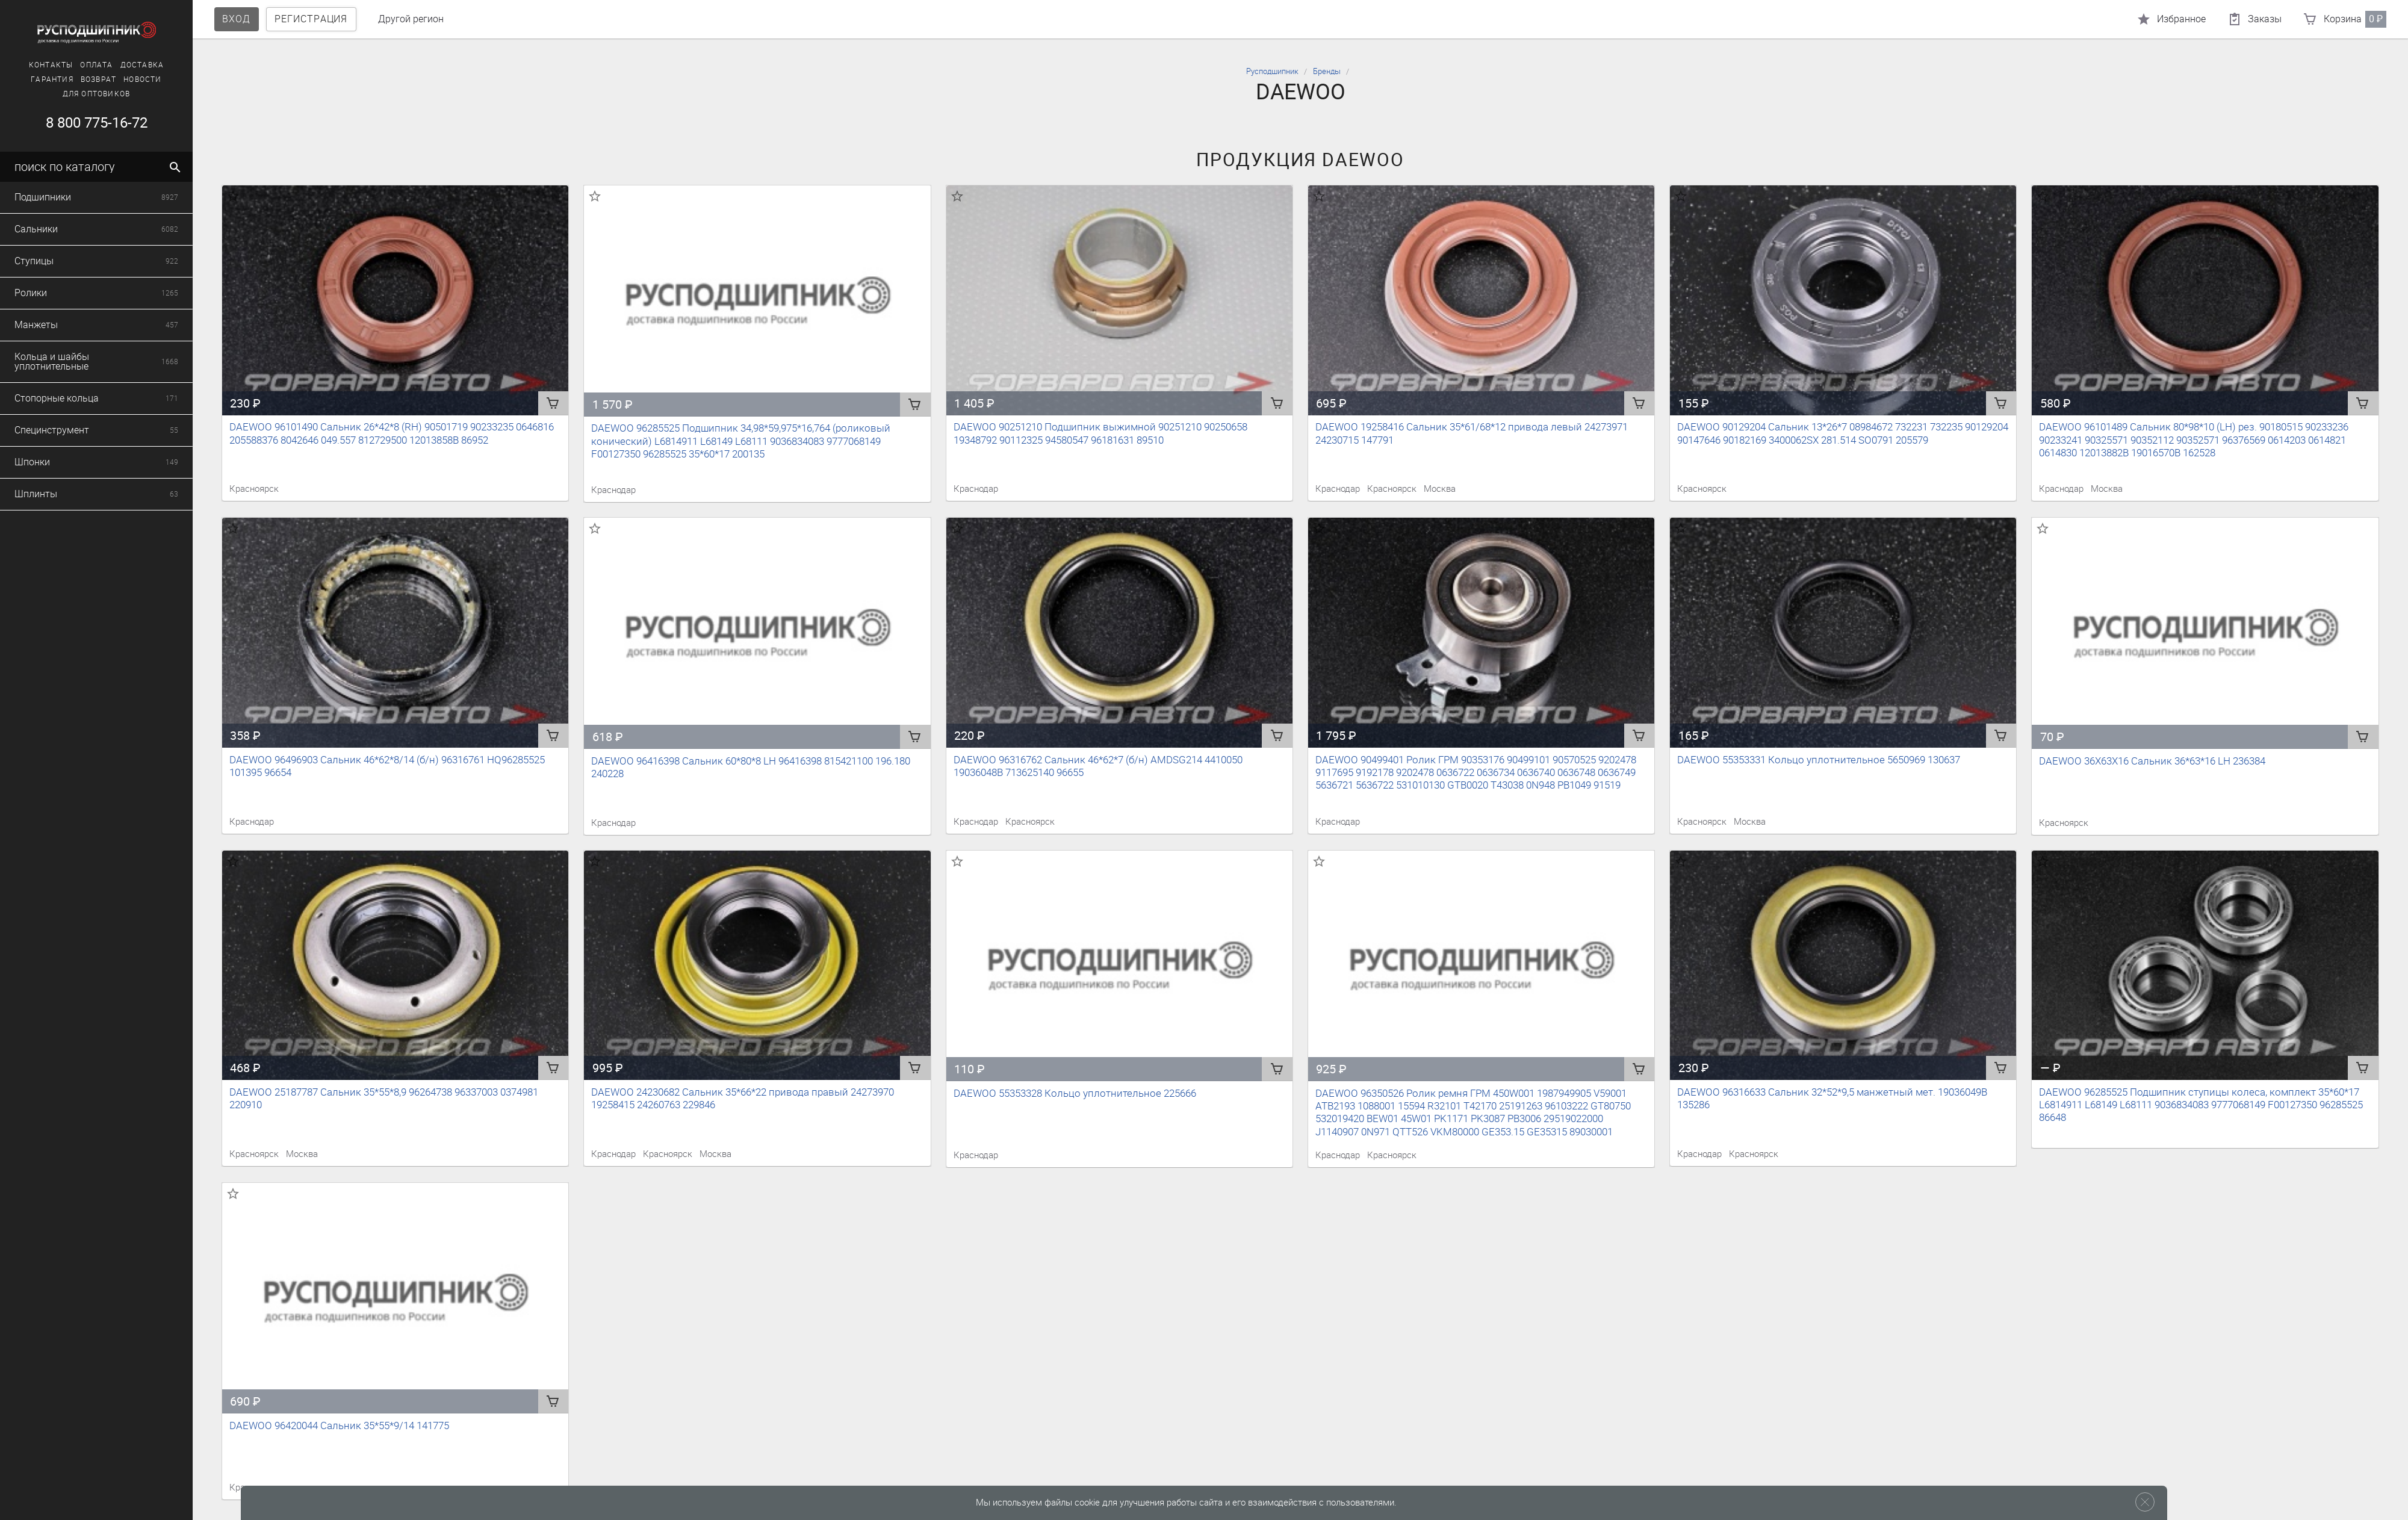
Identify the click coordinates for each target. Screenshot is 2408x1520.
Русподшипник (1272, 71)
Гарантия (51, 79)
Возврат (98, 79)
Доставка (142, 65)
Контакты (50, 65)
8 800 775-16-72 (96, 123)
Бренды (1327, 71)
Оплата (96, 65)
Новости (142, 79)
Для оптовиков (96, 94)
